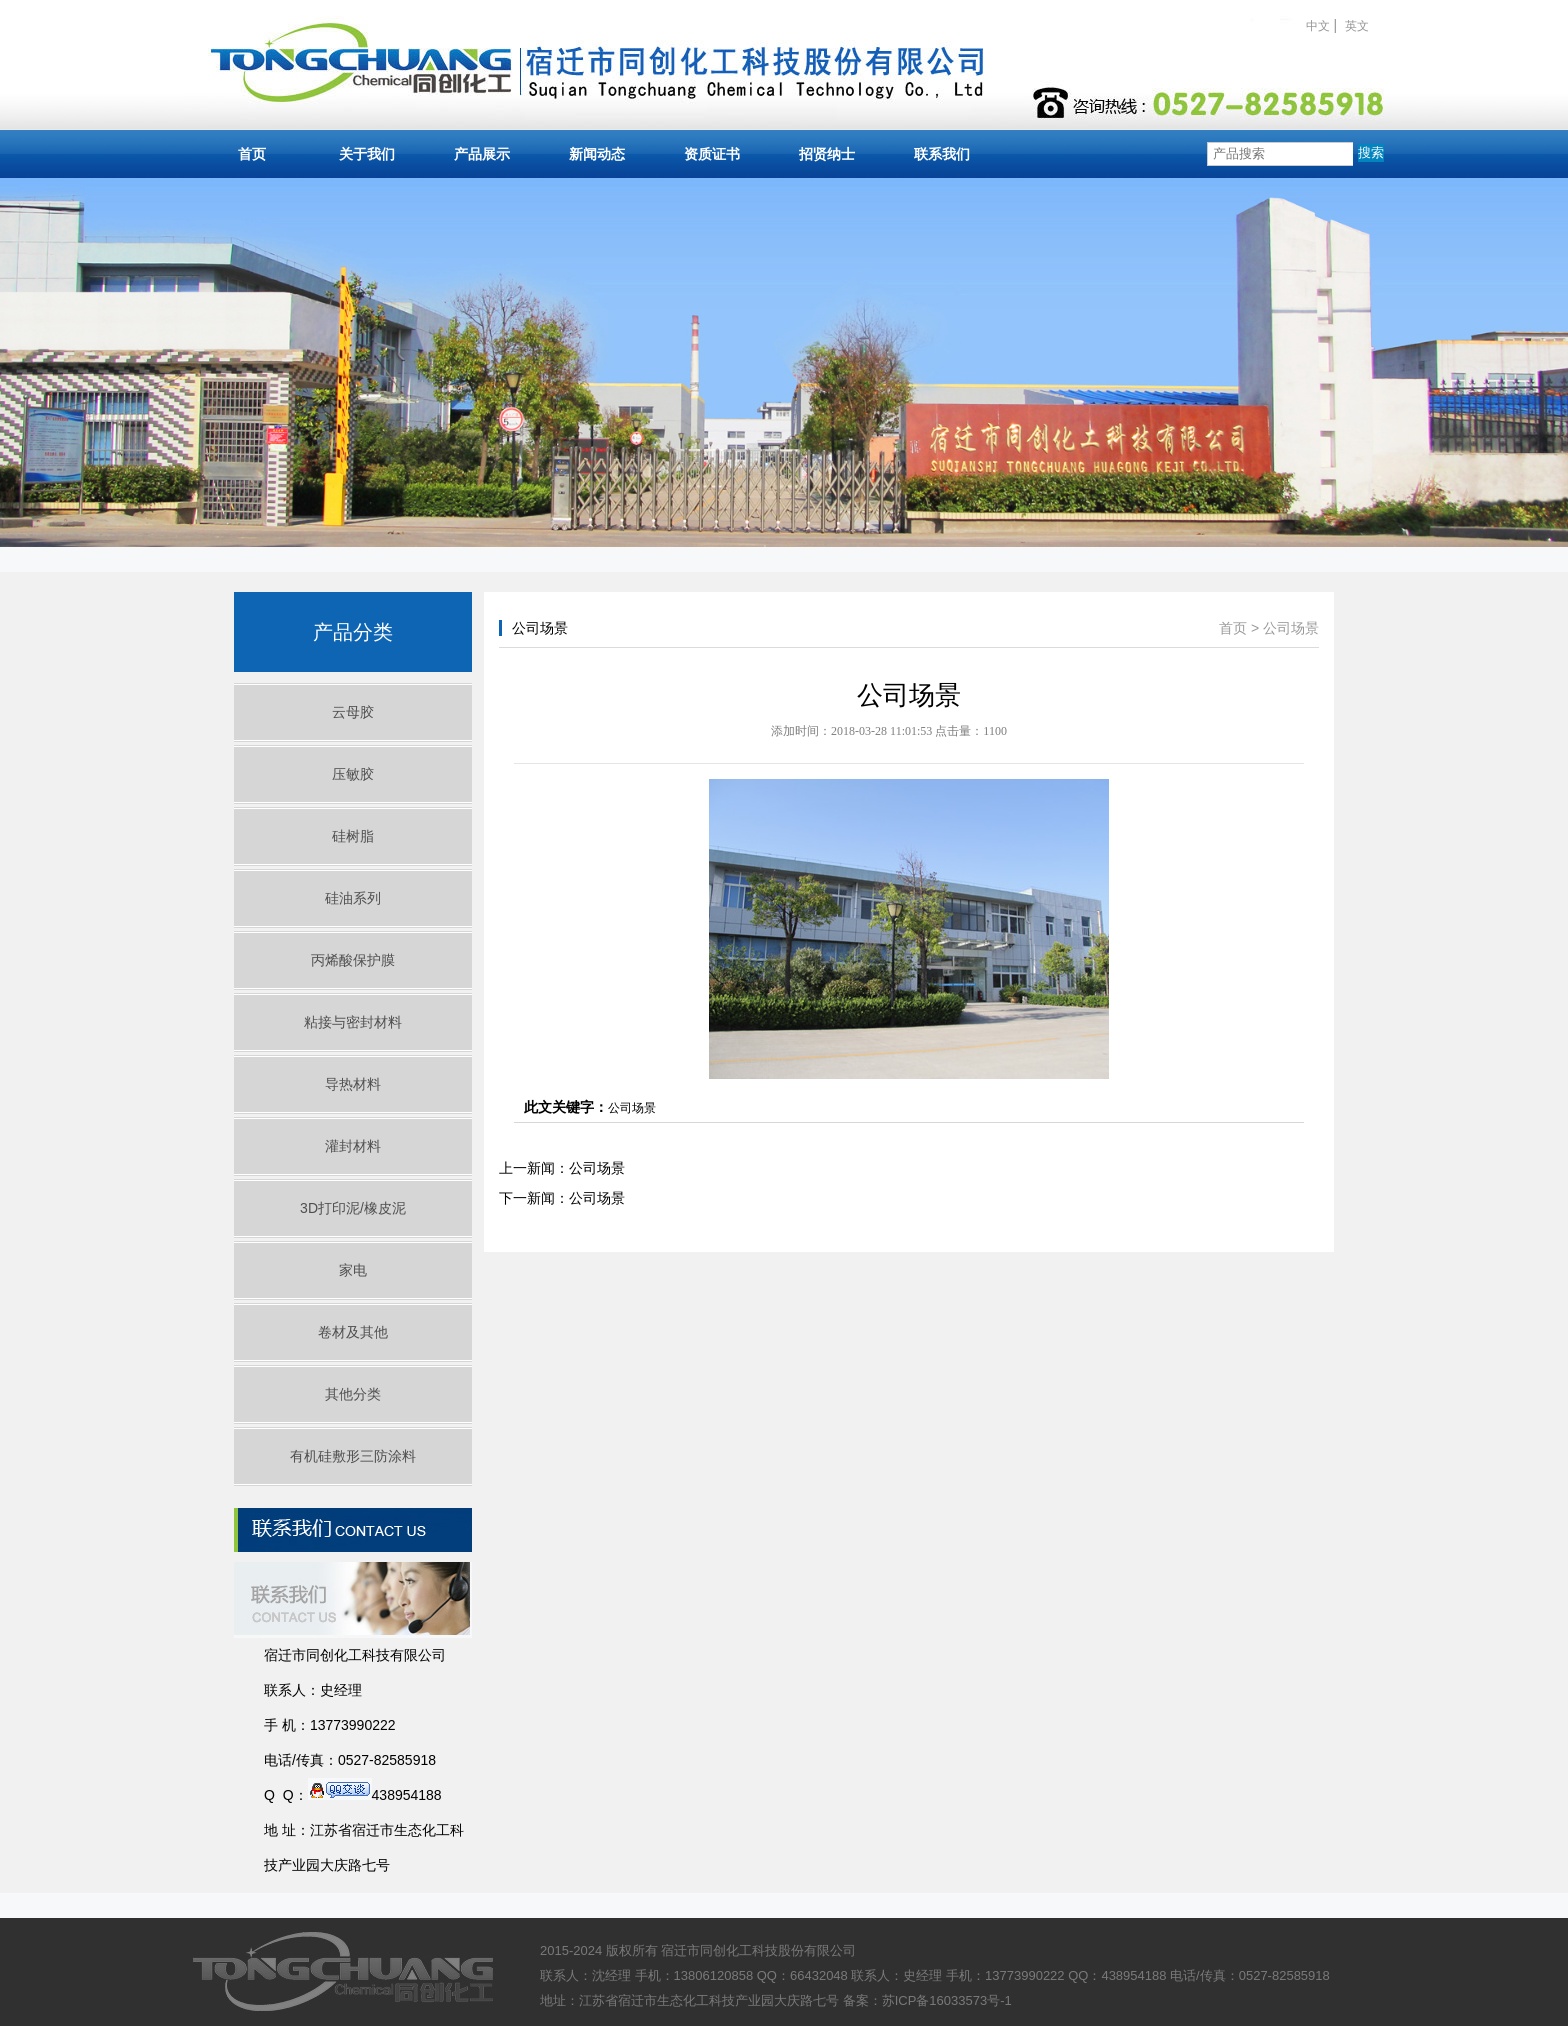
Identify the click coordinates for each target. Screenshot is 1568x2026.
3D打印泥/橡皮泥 (353, 1208)
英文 (1357, 26)
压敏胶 (353, 774)
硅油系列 (353, 898)
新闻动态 (597, 154)
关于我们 (367, 154)
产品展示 (482, 154)
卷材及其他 (353, 1332)
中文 (1318, 26)
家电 (353, 1270)
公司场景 (1291, 628)
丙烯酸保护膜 (353, 960)
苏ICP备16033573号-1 (947, 2000)
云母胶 (353, 712)
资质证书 (712, 154)
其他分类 (353, 1394)
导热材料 (353, 1084)
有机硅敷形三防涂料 (353, 1456)
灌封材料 (353, 1146)
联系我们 (942, 154)
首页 (252, 154)
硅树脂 (353, 836)
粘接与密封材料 (353, 1022)
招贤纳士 (827, 154)
